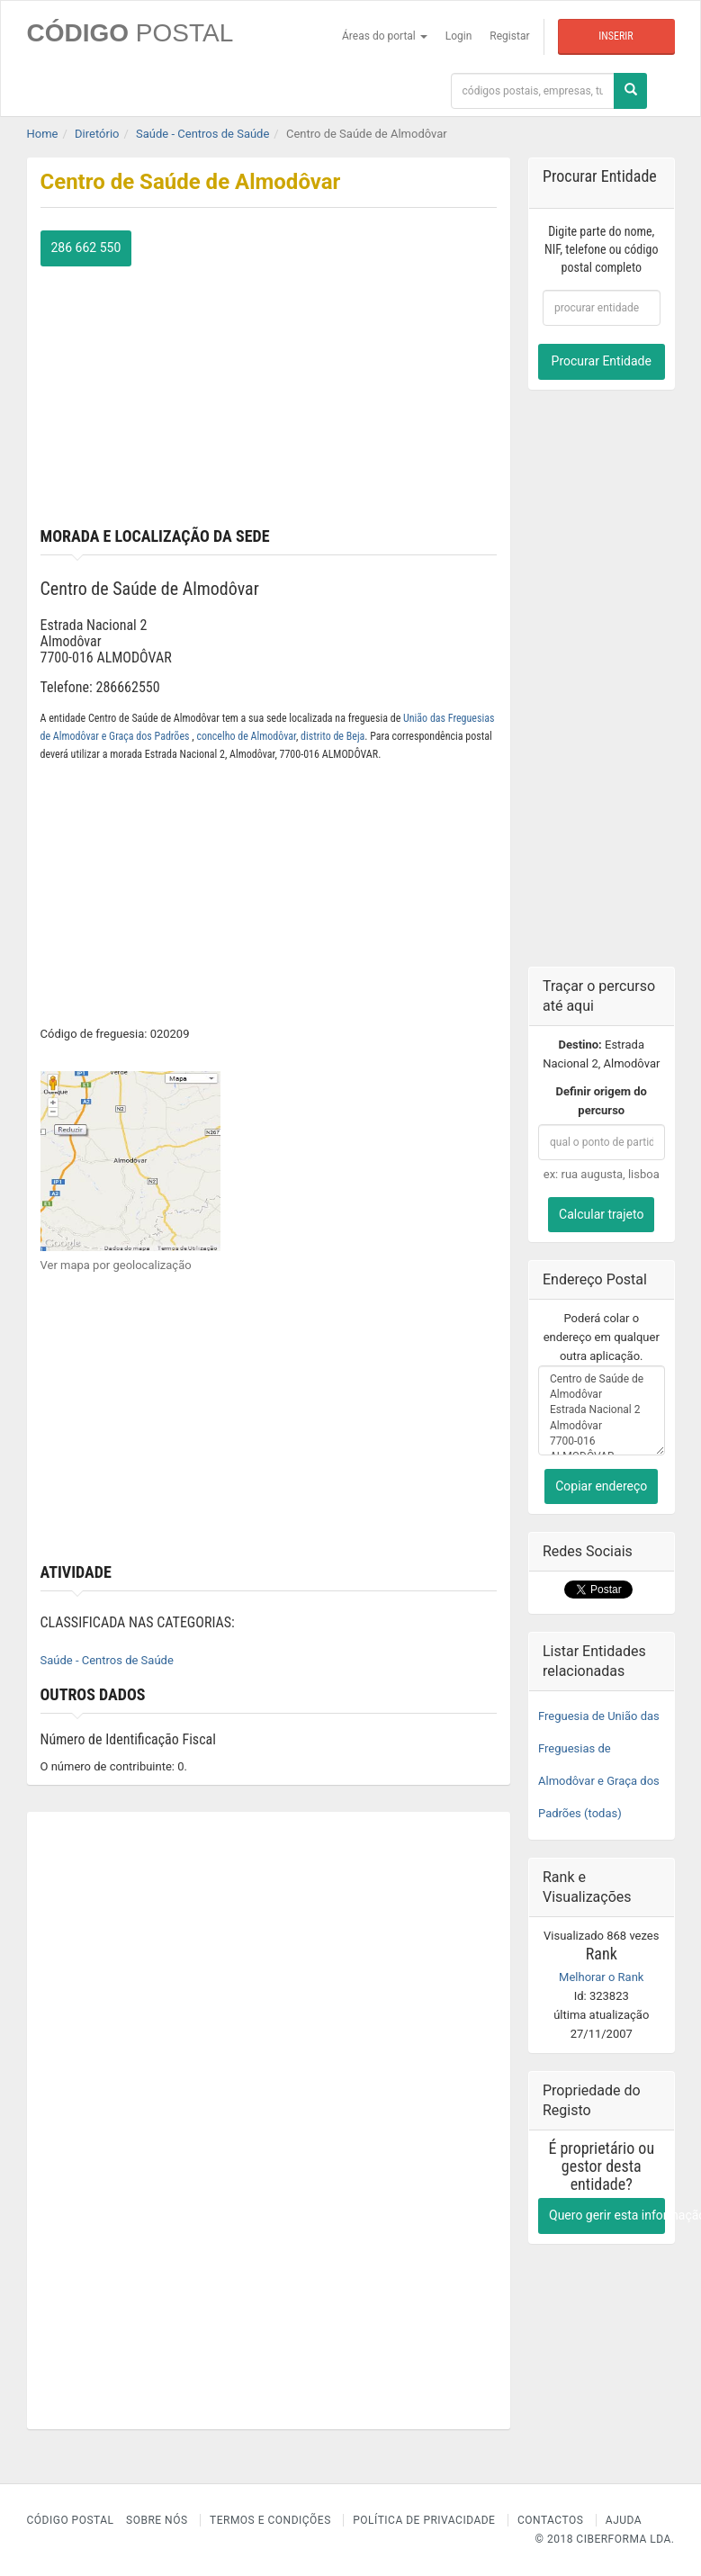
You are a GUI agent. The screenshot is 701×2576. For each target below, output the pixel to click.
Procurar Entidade (602, 361)
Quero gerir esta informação (607, 2215)
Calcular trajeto (601, 1214)
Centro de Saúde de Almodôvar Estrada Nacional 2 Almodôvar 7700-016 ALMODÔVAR (601, 1410)
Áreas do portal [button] (384, 36)
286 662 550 (86, 247)
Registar (509, 36)
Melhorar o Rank (601, 1977)
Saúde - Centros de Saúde (107, 1660)
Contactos (550, 2520)
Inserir (615, 36)
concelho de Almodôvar (246, 736)
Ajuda (624, 2520)
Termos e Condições (270, 2520)
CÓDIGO (130, 33)
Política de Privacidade (424, 2520)
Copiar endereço (601, 1486)
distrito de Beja (332, 736)
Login (458, 36)
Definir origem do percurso (601, 1101)
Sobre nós (157, 2520)
